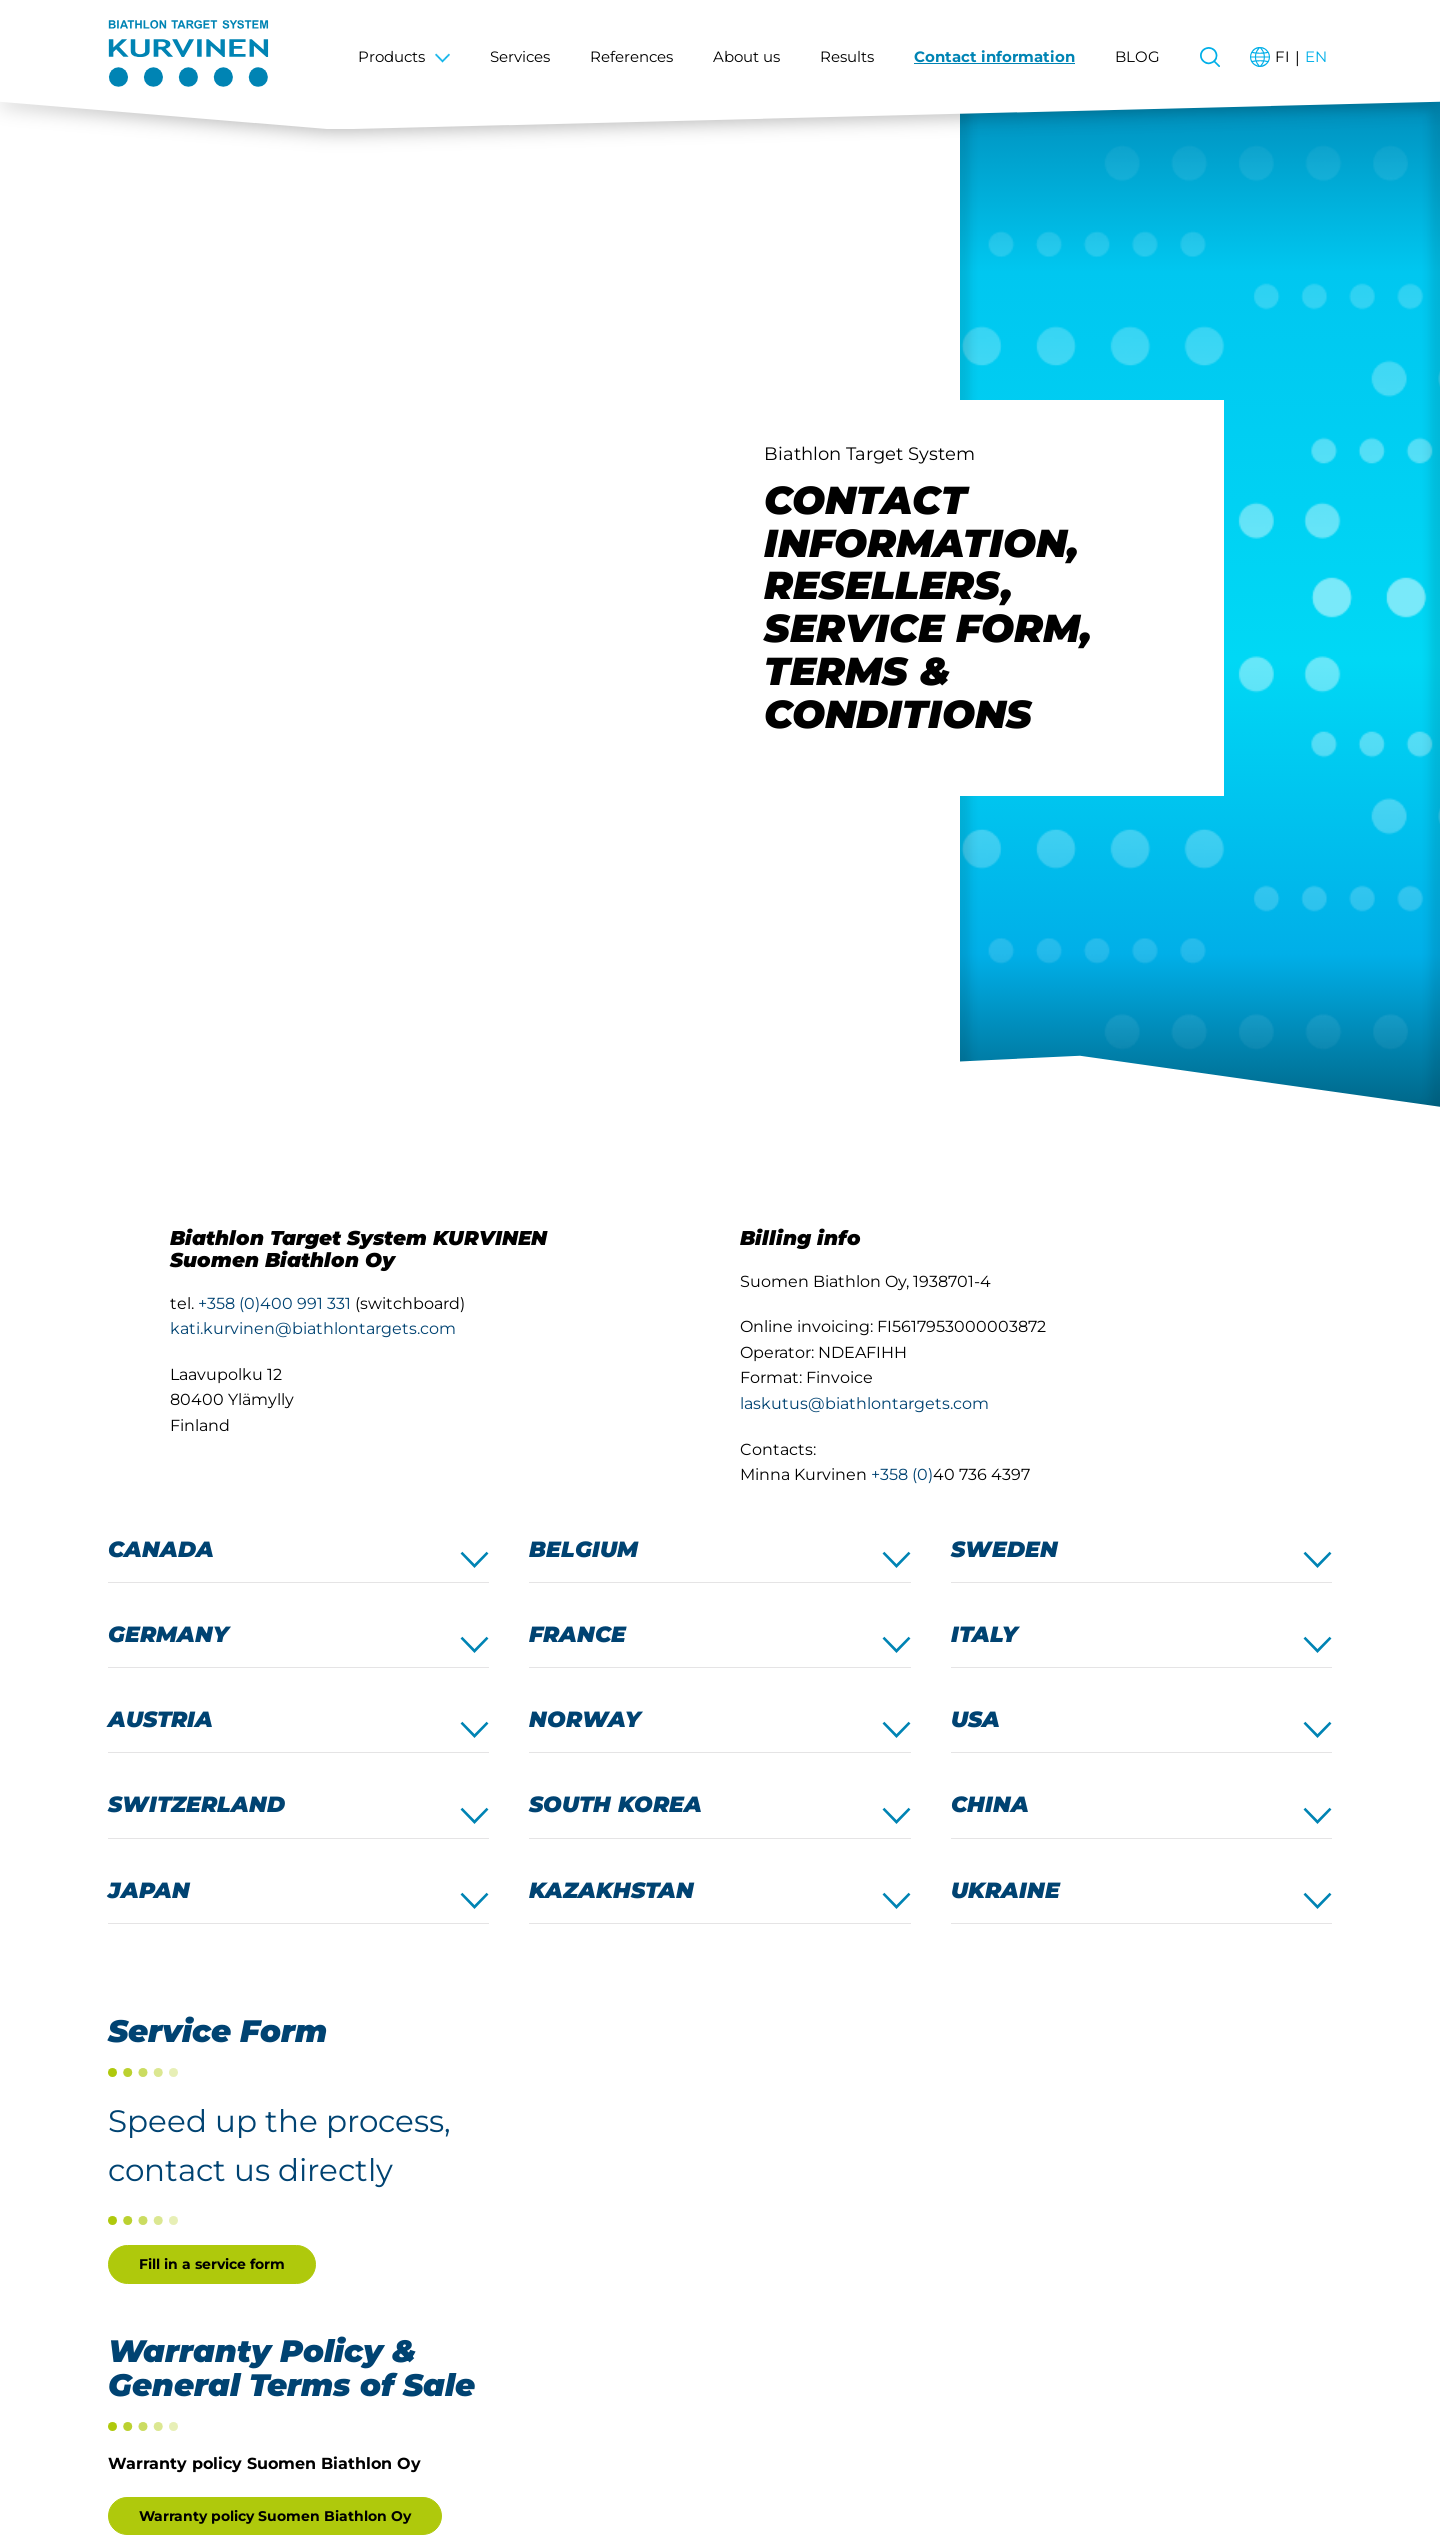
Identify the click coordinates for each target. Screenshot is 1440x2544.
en (1316, 56)
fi (1282, 56)
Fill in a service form (212, 2264)
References (631, 56)
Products (391, 56)
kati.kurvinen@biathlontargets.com (313, 1328)
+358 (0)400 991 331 (274, 1303)
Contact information (994, 56)
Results (847, 56)
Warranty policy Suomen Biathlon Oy (275, 2516)
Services (520, 56)
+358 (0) (902, 1474)
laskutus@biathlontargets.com (864, 1403)
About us (746, 56)
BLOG (1137, 56)
